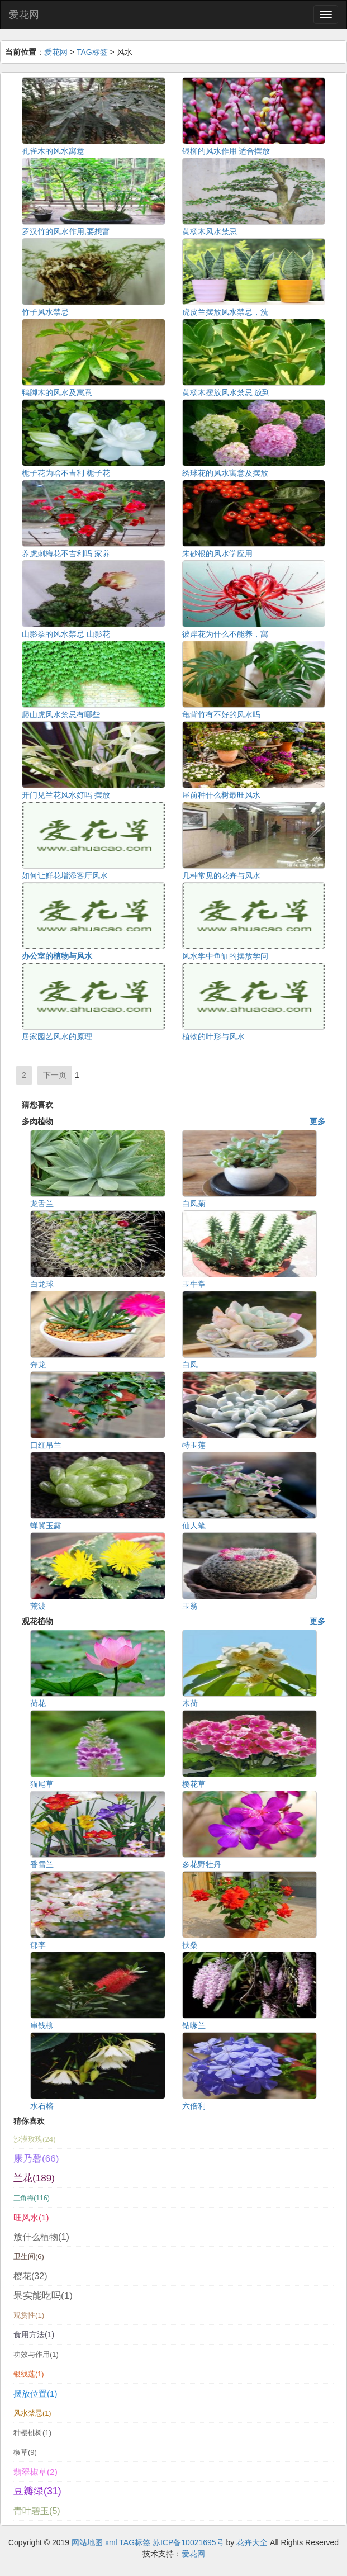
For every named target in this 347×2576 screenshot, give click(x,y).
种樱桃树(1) (32, 2432)
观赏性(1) (28, 2315)
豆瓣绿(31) (37, 2491)
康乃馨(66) (36, 2158)
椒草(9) (25, 2452)
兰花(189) (34, 2178)
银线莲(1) (28, 2374)
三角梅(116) (31, 2198)
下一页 (54, 1075)
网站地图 (87, 2542)
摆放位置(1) (35, 2393)
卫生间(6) (28, 2256)
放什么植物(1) (41, 2237)
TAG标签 (92, 52)
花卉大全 (252, 2542)
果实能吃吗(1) (43, 2295)
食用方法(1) (33, 2334)
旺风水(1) (31, 2217)
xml (111, 2542)
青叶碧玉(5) (36, 2511)
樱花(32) (30, 2276)
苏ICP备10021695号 (188, 2542)
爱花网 (24, 14)
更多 (317, 1121)
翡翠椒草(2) (35, 2471)
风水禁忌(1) (32, 2413)
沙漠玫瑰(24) (34, 2139)
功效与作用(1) (36, 2354)
